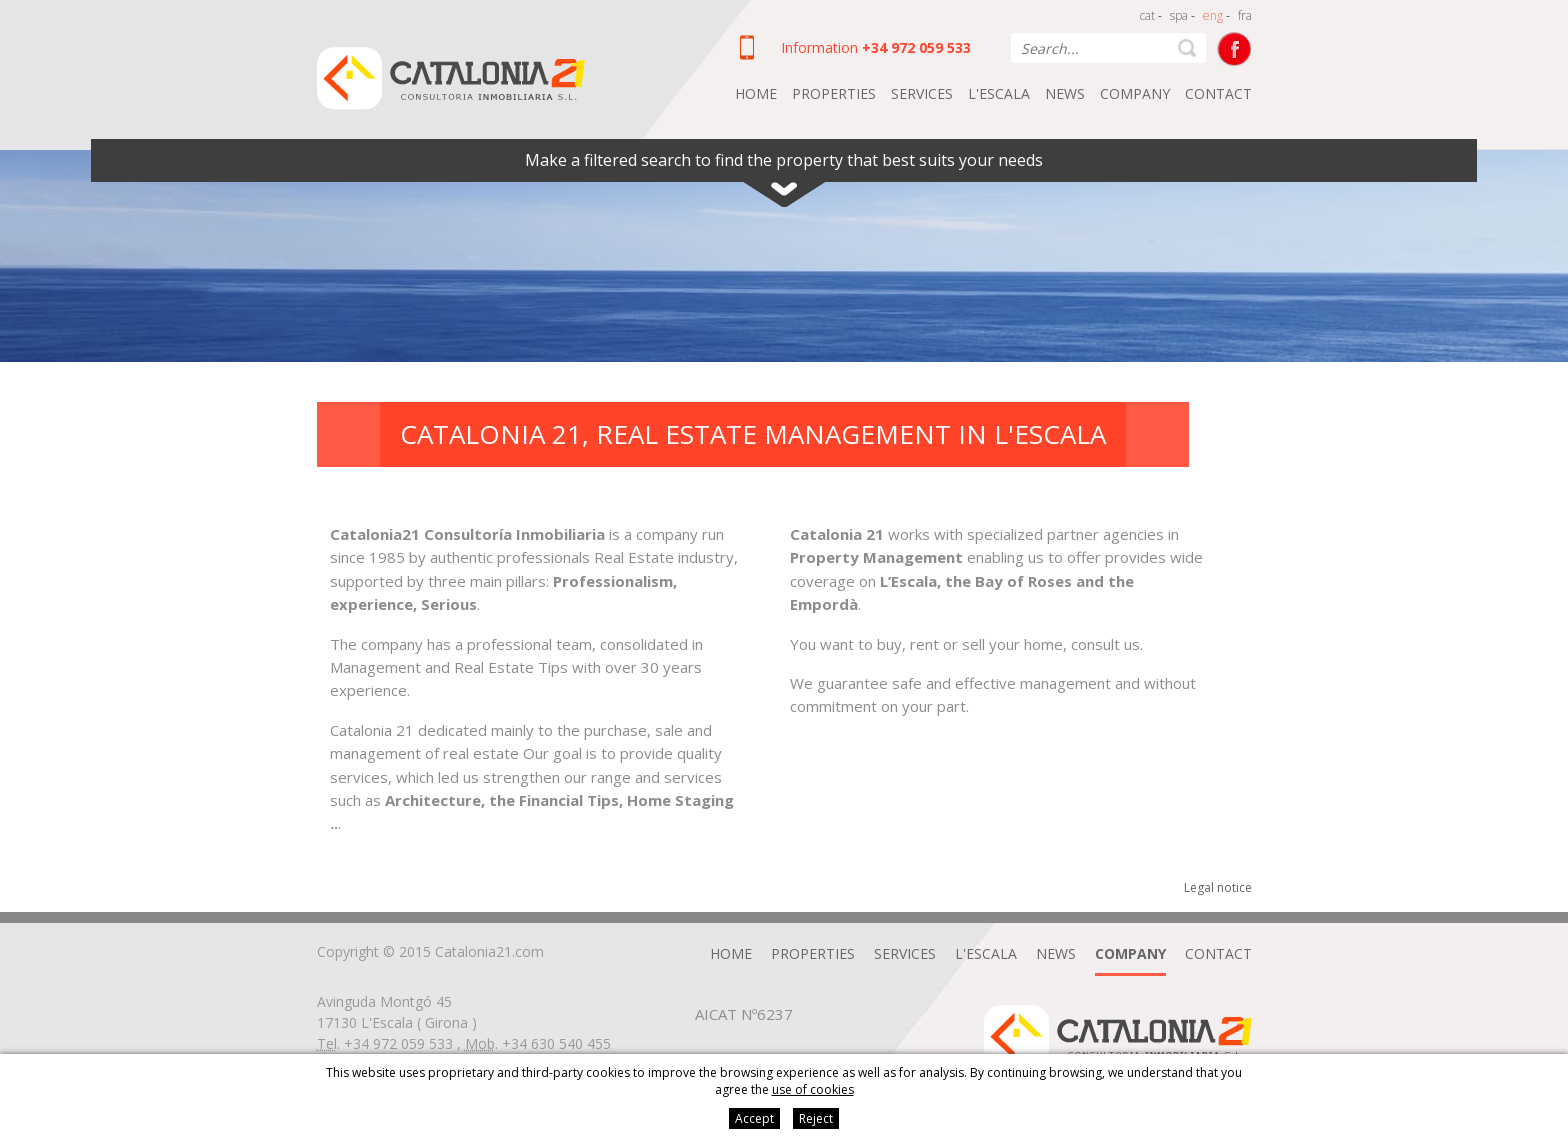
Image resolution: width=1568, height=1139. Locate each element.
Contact (1218, 93)
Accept (754, 1118)
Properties (834, 93)
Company (1135, 93)
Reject (816, 1118)
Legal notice (1218, 887)
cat (1147, 15)
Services (922, 93)
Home (756, 93)
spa (1179, 15)
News (1065, 93)
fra (1245, 15)
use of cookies (813, 1089)
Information (819, 47)
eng (1213, 15)
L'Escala (999, 93)
